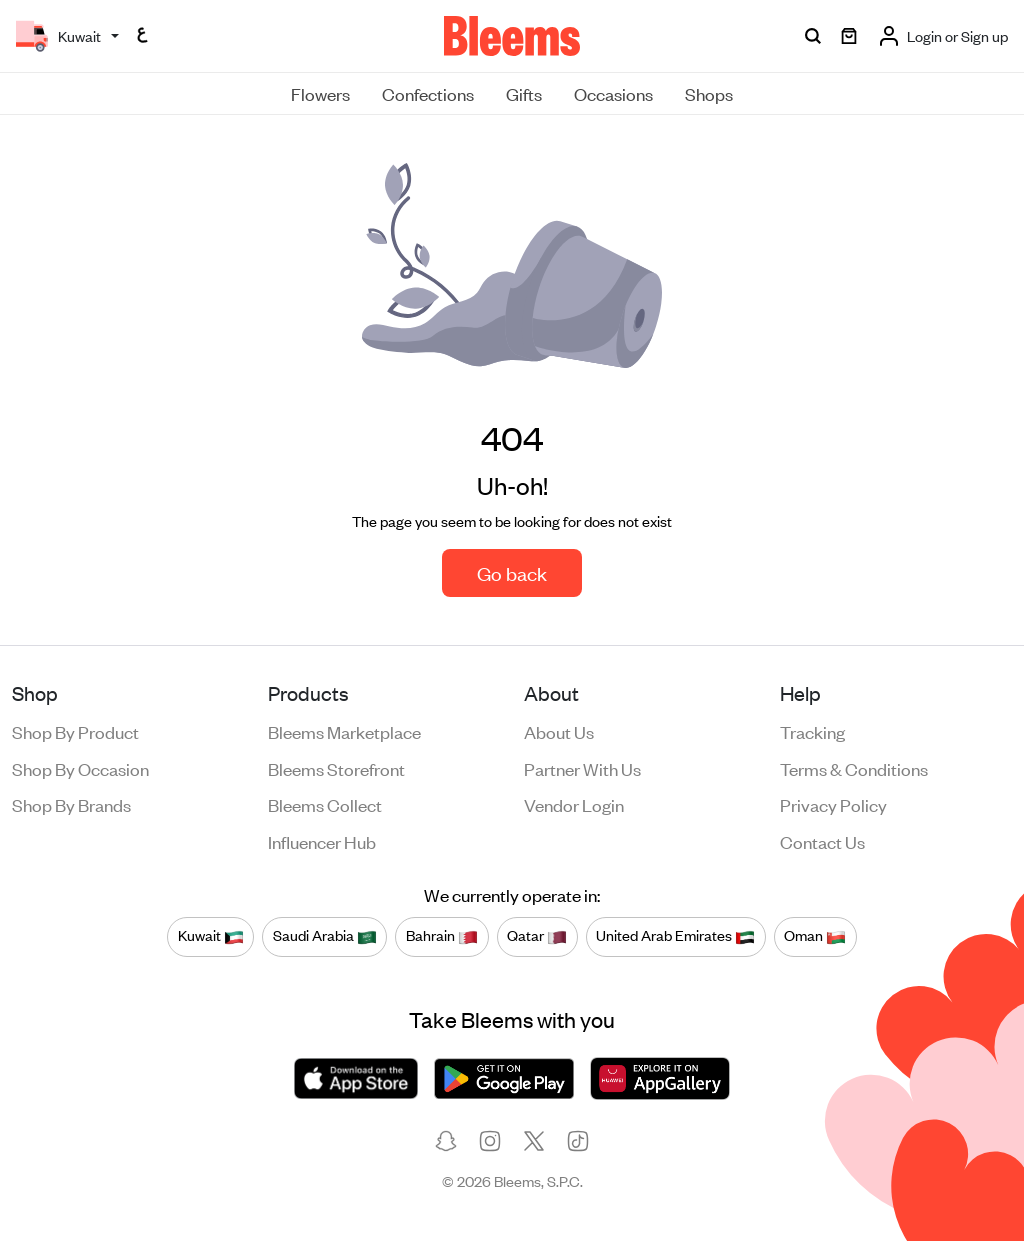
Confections (428, 93)
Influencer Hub (322, 841)
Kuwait (211, 936)
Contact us (822, 841)
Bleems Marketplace (344, 731)
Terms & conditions (854, 768)
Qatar (537, 936)
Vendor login (574, 804)
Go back (512, 572)
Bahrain (442, 936)
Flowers (320, 93)
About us (559, 731)
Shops (709, 93)
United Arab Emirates (675, 936)
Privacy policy (833, 804)
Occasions (613, 93)
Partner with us (582, 768)
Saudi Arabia (325, 936)
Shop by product (75, 731)
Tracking (812, 731)
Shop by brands (71, 804)
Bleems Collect (325, 804)
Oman (815, 936)
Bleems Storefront (336, 768)
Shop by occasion (80, 768)
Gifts (524, 93)
